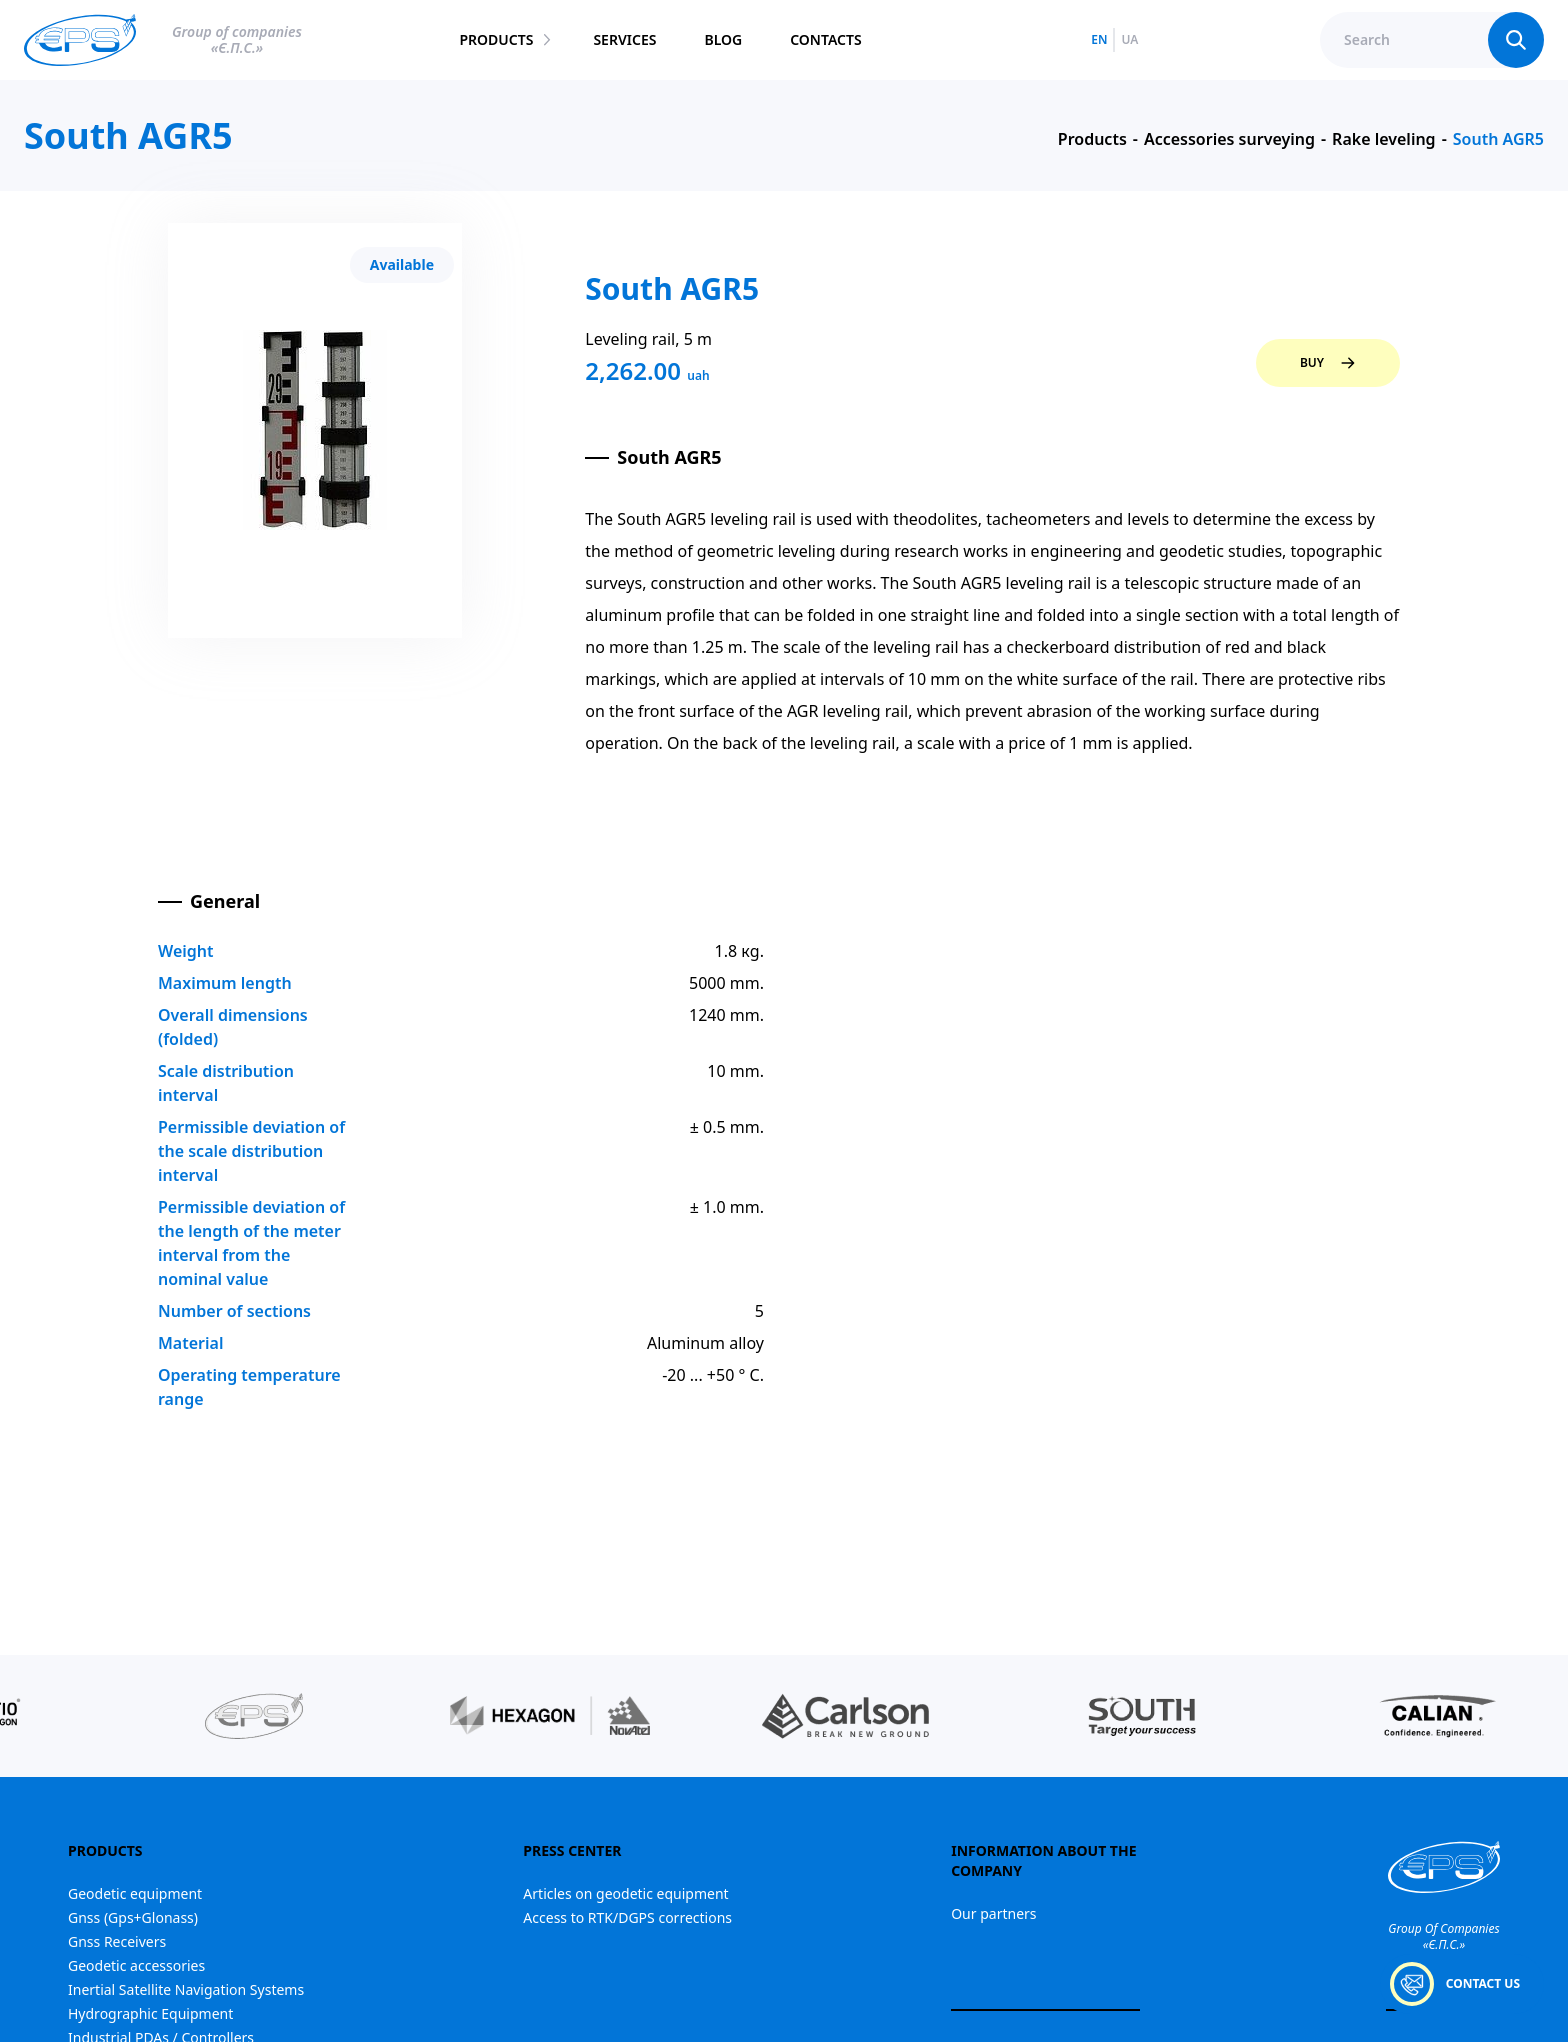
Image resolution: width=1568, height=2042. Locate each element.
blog (723, 39)
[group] (254, 1716)
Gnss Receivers (117, 1941)
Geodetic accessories (136, 1965)
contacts (825, 39)
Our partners (993, 1913)
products (496, 39)
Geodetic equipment (135, 1893)
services (624, 39)
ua (1129, 40)
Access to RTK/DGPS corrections (627, 1917)
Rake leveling (1384, 139)
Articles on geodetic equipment (625, 1893)
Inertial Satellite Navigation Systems (186, 1989)
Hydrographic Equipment (150, 2013)
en (1099, 40)
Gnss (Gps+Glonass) (133, 1917)
